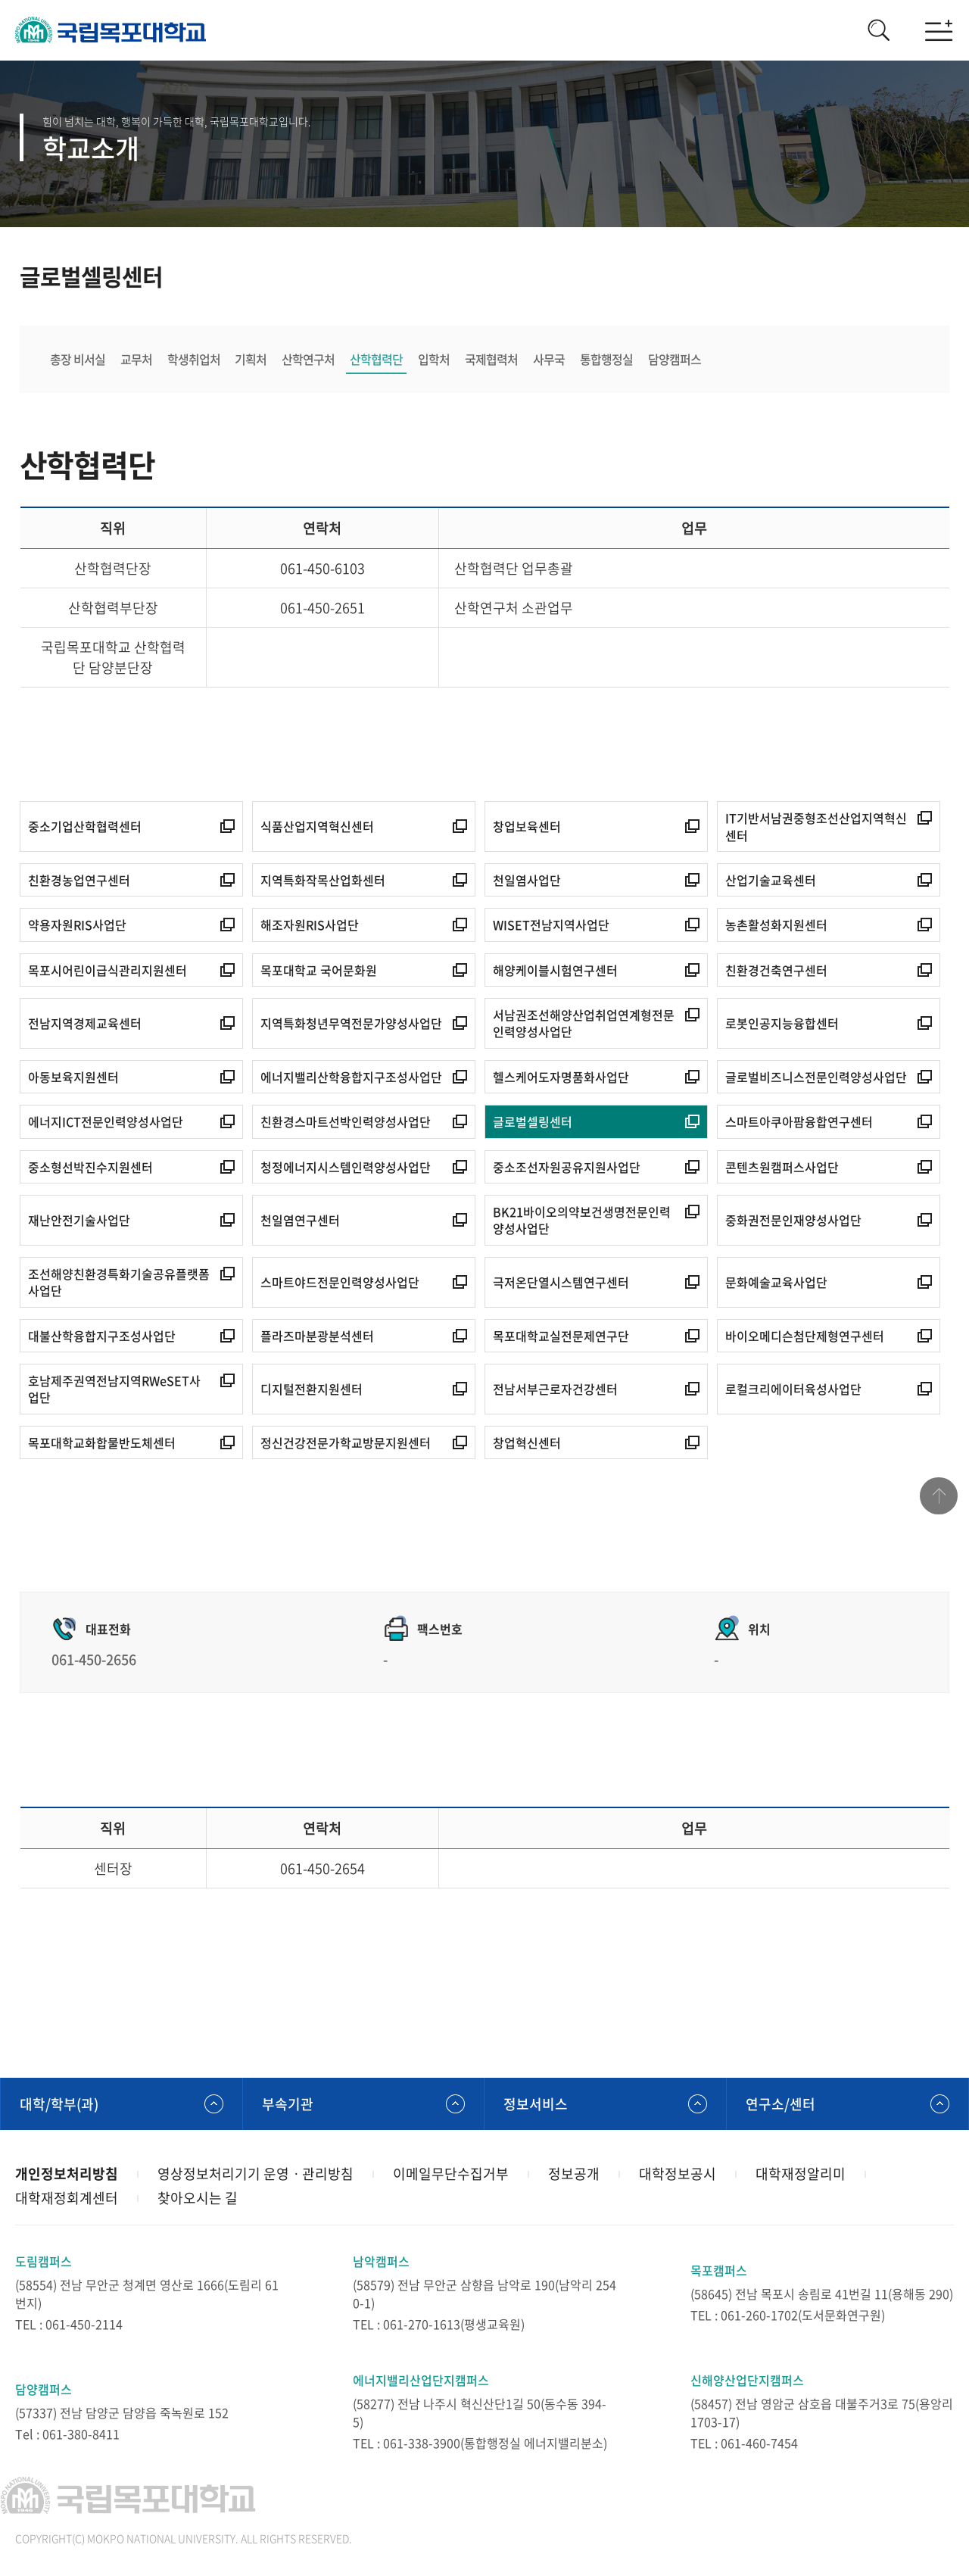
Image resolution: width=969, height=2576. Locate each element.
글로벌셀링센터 (532, 1121)
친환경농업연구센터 (79, 880)
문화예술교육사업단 (776, 1282)
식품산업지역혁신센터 (317, 826)
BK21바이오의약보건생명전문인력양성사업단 (582, 1220)
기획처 (251, 359)
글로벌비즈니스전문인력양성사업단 (816, 1076)
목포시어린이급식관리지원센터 (107, 970)
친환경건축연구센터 (776, 970)
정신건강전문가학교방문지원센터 (345, 1442)
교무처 (136, 359)
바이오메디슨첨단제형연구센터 (804, 1335)
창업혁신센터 (527, 1442)
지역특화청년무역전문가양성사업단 (351, 1023)
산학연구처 (308, 359)
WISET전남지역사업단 (551, 924)
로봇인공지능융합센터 (782, 1023)
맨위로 (939, 1496)
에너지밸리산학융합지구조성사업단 (351, 1076)
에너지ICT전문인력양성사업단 (105, 1121)
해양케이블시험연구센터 (555, 970)
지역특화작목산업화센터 (322, 880)
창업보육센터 (527, 826)
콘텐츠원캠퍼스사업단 (782, 1167)
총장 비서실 (77, 359)
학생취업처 (193, 359)
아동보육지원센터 (73, 1076)
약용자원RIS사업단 (77, 924)
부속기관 (287, 2104)
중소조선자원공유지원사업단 (566, 1167)
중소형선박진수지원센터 (90, 1167)
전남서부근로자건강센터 (555, 1388)
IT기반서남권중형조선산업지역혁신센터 (816, 826)
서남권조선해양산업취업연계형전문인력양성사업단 (584, 1023)
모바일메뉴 (938, 30)
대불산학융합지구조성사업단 (102, 1335)
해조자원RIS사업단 (309, 924)
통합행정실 (607, 359)
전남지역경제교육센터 (85, 1023)
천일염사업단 (527, 880)
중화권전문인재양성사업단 (793, 1220)
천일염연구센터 (300, 1220)
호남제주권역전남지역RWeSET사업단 (114, 1389)
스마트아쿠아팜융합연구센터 (799, 1121)
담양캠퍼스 (675, 359)
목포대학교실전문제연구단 (561, 1335)
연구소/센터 (780, 2104)
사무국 (550, 359)
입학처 (434, 359)
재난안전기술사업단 (79, 1220)
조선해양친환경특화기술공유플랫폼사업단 (119, 1282)
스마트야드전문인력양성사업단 (339, 1282)
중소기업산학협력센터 (85, 826)
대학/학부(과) (59, 2104)
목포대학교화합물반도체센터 (102, 1442)
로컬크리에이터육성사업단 (793, 1388)
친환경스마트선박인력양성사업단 (345, 1121)
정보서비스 (535, 2104)
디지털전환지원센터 (311, 1388)
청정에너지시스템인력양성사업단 (345, 1167)
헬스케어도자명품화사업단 (561, 1076)
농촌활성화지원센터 (776, 924)
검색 (878, 30)
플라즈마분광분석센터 (317, 1335)
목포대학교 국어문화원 (318, 970)
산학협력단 (377, 359)
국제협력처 (492, 359)
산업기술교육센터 (770, 880)
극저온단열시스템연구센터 (561, 1282)
